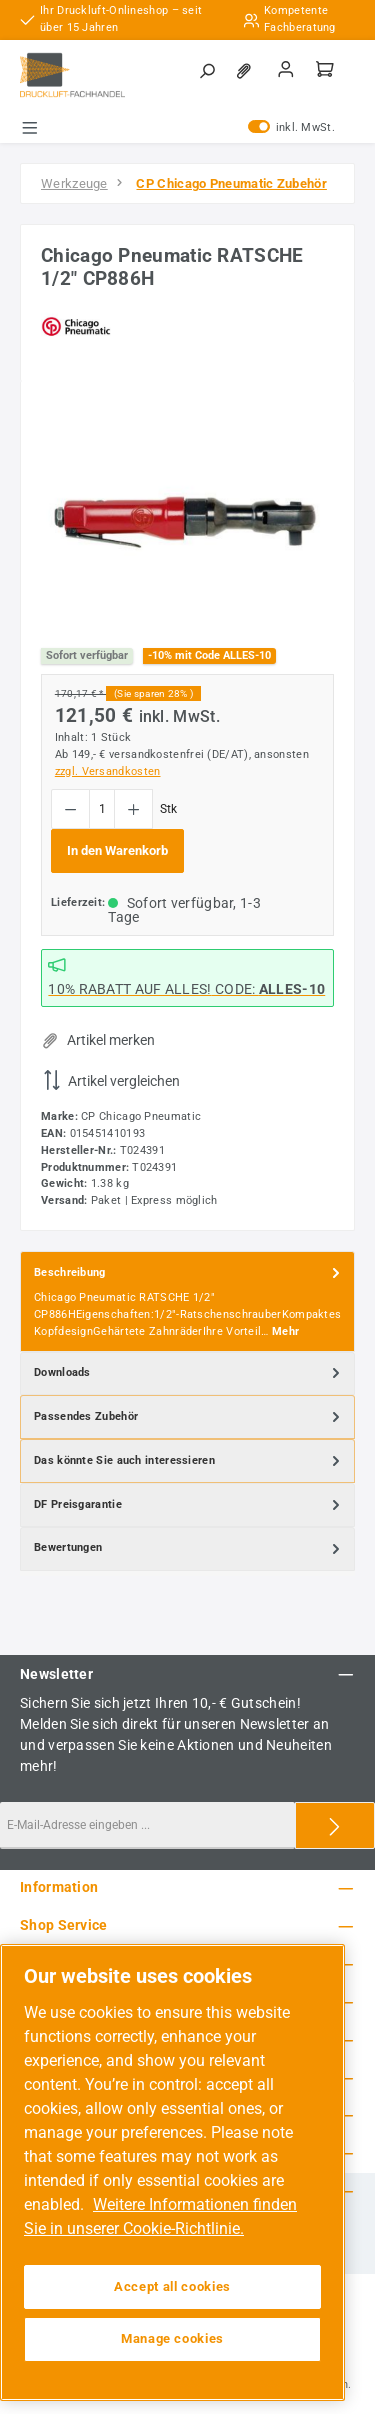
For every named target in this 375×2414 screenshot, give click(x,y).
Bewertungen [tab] (189, 1549)
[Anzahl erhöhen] (133, 809)
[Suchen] (207, 72)
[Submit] (335, 1825)
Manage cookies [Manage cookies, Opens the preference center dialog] (172, 2338)
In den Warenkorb (117, 850)
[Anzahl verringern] (70, 809)
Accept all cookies (172, 2286)
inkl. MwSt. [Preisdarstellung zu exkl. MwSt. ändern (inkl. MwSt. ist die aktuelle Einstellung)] (291, 128)
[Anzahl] (102, 809)
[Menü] (30, 128)
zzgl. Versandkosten (108, 771)
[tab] (187, 1301)
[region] (187, 513)
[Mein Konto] (286, 71)
